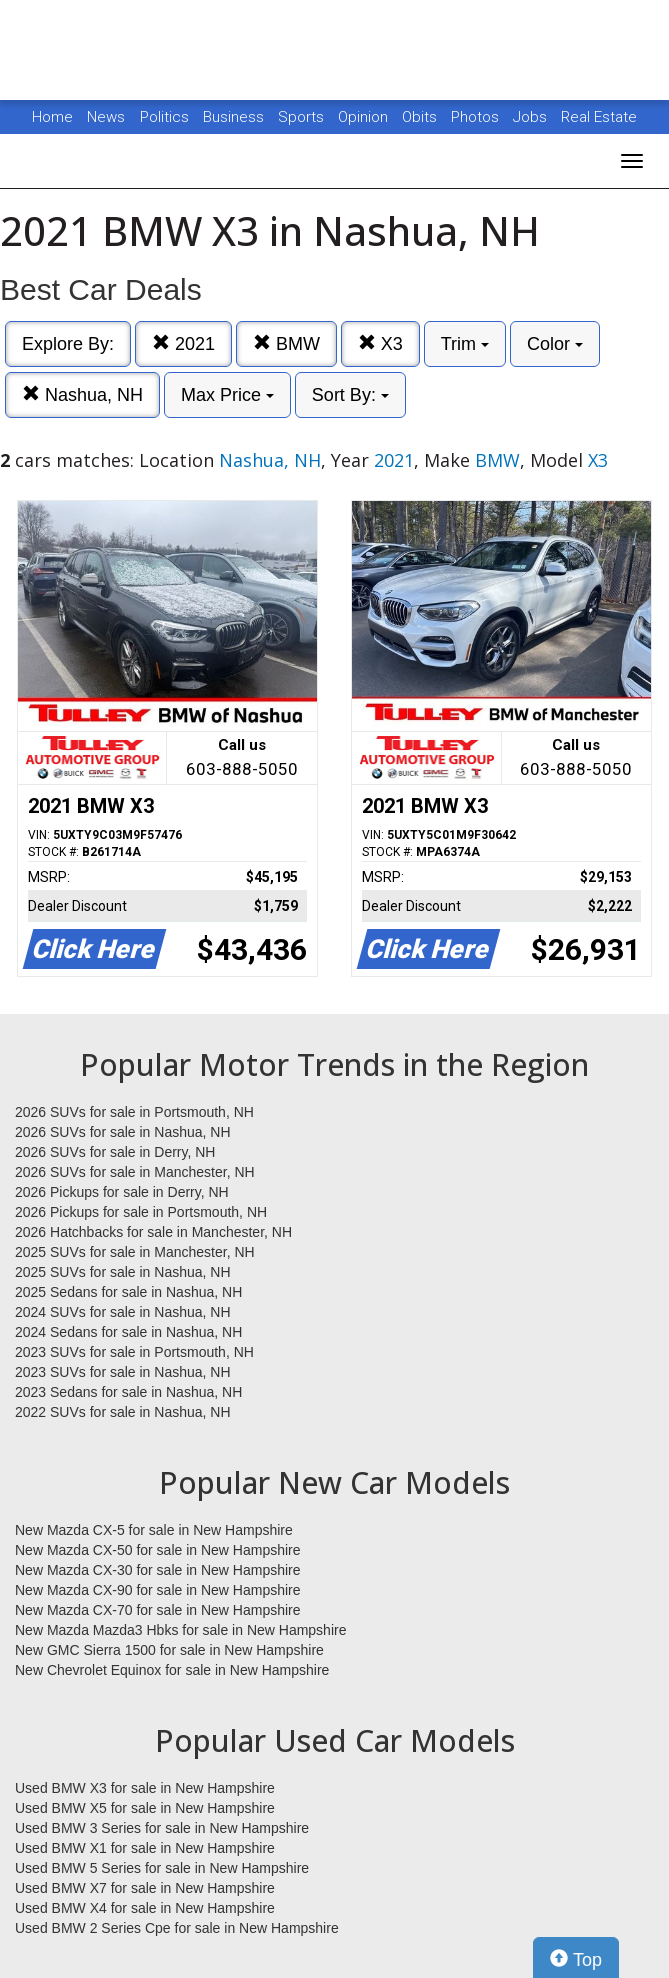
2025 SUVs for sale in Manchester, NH (135, 1252)
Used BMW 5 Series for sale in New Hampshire (162, 1868)
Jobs (532, 117)
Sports (303, 117)
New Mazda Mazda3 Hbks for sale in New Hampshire (180, 1630)
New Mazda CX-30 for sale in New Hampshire (158, 1570)
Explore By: (68, 344)
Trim (465, 344)
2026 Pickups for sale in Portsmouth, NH (141, 1212)
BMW (286, 343)
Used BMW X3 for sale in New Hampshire (145, 1788)
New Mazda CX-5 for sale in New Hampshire (154, 1530)
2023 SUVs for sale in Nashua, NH (123, 1372)
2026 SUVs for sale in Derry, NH (115, 1152)
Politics (164, 117)
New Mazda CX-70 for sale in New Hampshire (158, 1610)
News (106, 117)
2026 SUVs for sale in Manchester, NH (135, 1172)
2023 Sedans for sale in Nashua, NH (128, 1392)
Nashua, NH (82, 394)
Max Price (227, 395)
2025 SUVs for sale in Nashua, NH (123, 1272)
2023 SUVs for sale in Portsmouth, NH (134, 1352)
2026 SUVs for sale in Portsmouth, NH (134, 1112)
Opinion (365, 117)
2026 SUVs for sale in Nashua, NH (123, 1132)
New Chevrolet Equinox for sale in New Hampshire (172, 1670)
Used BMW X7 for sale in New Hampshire (145, 1888)
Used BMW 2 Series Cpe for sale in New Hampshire (177, 1928)
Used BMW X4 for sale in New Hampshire (145, 1908)
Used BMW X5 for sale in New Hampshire (145, 1808)
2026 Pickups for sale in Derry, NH (122, 1192)
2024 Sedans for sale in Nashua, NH (128, 1332)
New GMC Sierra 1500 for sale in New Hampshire (169, 1650)
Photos (477, 117)
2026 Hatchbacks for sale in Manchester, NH (153, 1232)
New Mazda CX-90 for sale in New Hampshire (158, 1590)
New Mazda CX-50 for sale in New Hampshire (158, 1550)
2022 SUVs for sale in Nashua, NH (123, 1412)
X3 (380, 343)
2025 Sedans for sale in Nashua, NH (128, 1292)
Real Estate (599, 117)
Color (555, 344)
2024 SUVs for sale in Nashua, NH (123, 1312)
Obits (421, 117)
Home (52, 117)
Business (235, 117)
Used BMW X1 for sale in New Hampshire (145, 1848)
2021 (183, 343)
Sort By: (350, 395)
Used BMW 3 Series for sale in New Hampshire (162, 1828)
